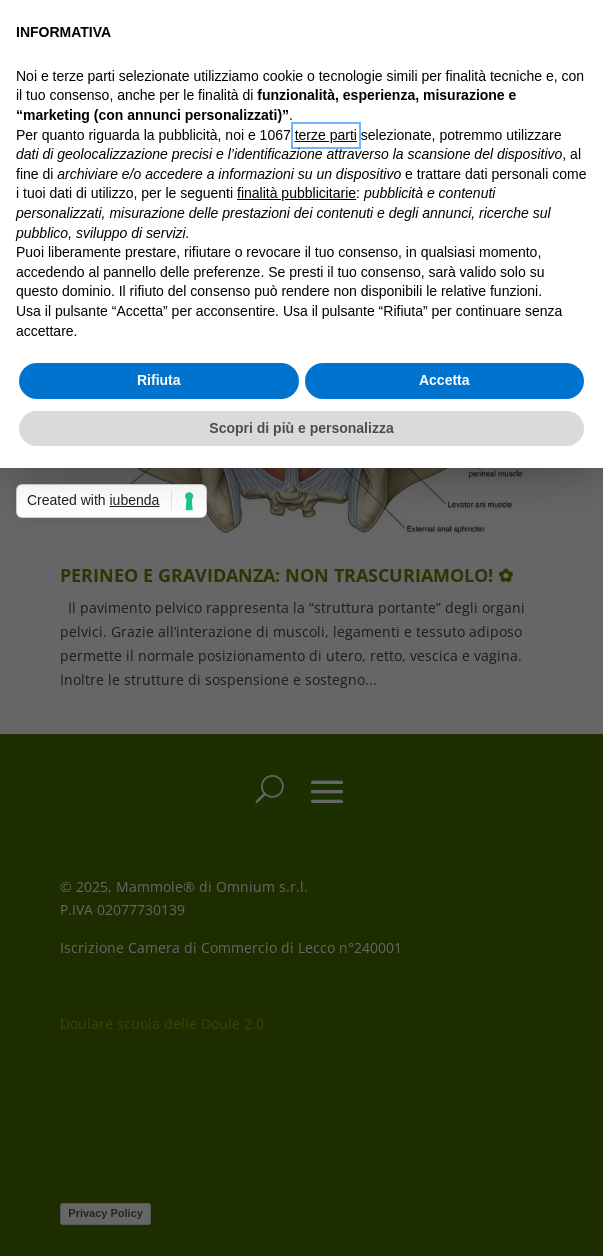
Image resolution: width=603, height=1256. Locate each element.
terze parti (326, 135)
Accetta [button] (444, 380)
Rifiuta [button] (159, 380)
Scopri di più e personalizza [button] (301, 428)
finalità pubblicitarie (296, 193)
